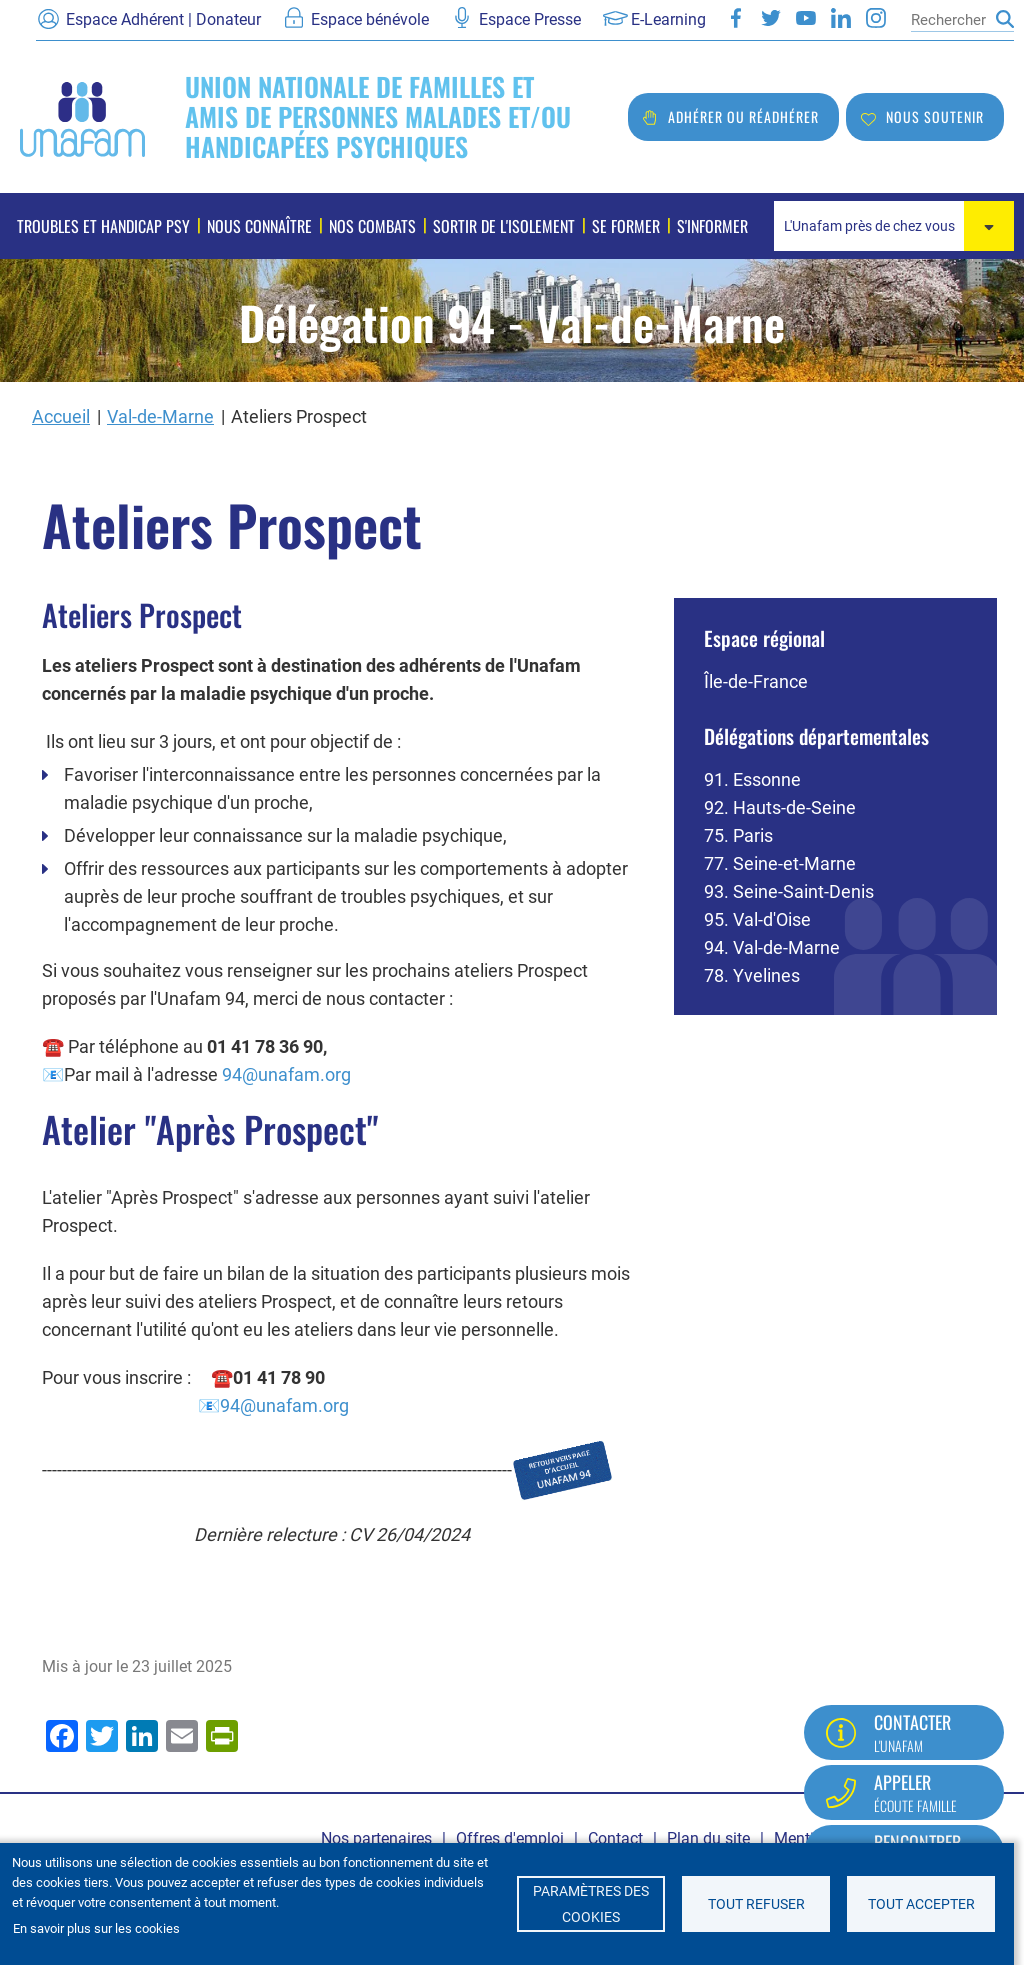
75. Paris (738, 835)
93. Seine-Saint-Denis (789, 891)
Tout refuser (756, 1904)
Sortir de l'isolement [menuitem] (504, 226)
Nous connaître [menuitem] (259, 226)
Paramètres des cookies (591, 1904)
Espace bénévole (370, 19)
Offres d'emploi (510, 1838)
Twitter (771, 18)
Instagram (876, 18)
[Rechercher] (948, 20)
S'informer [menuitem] (712, 226)
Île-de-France (756, 681)
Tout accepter (921, 1904)
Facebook (736, 18)
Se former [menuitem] (626, 226)
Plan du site (708, 1838)
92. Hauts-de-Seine (780, 807)
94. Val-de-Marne (772, 947)
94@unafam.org (286, 1074)
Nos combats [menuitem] (372, 226)
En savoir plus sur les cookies (96, 1928)
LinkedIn (841, 18)
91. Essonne (752, 779)
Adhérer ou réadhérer (743, 116)
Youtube (806, 18)
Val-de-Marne (160, 416)
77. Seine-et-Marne (780, 863)
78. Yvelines (752, 975)
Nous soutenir (935, 116)
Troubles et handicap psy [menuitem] (103, 226)
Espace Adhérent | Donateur (163, 19)
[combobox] (894, 226)
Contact (615, 1838)
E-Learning (668, 19)
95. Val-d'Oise (757, 919)
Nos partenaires (376, 1838)
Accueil (61, 416)
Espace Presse (530, 19)
